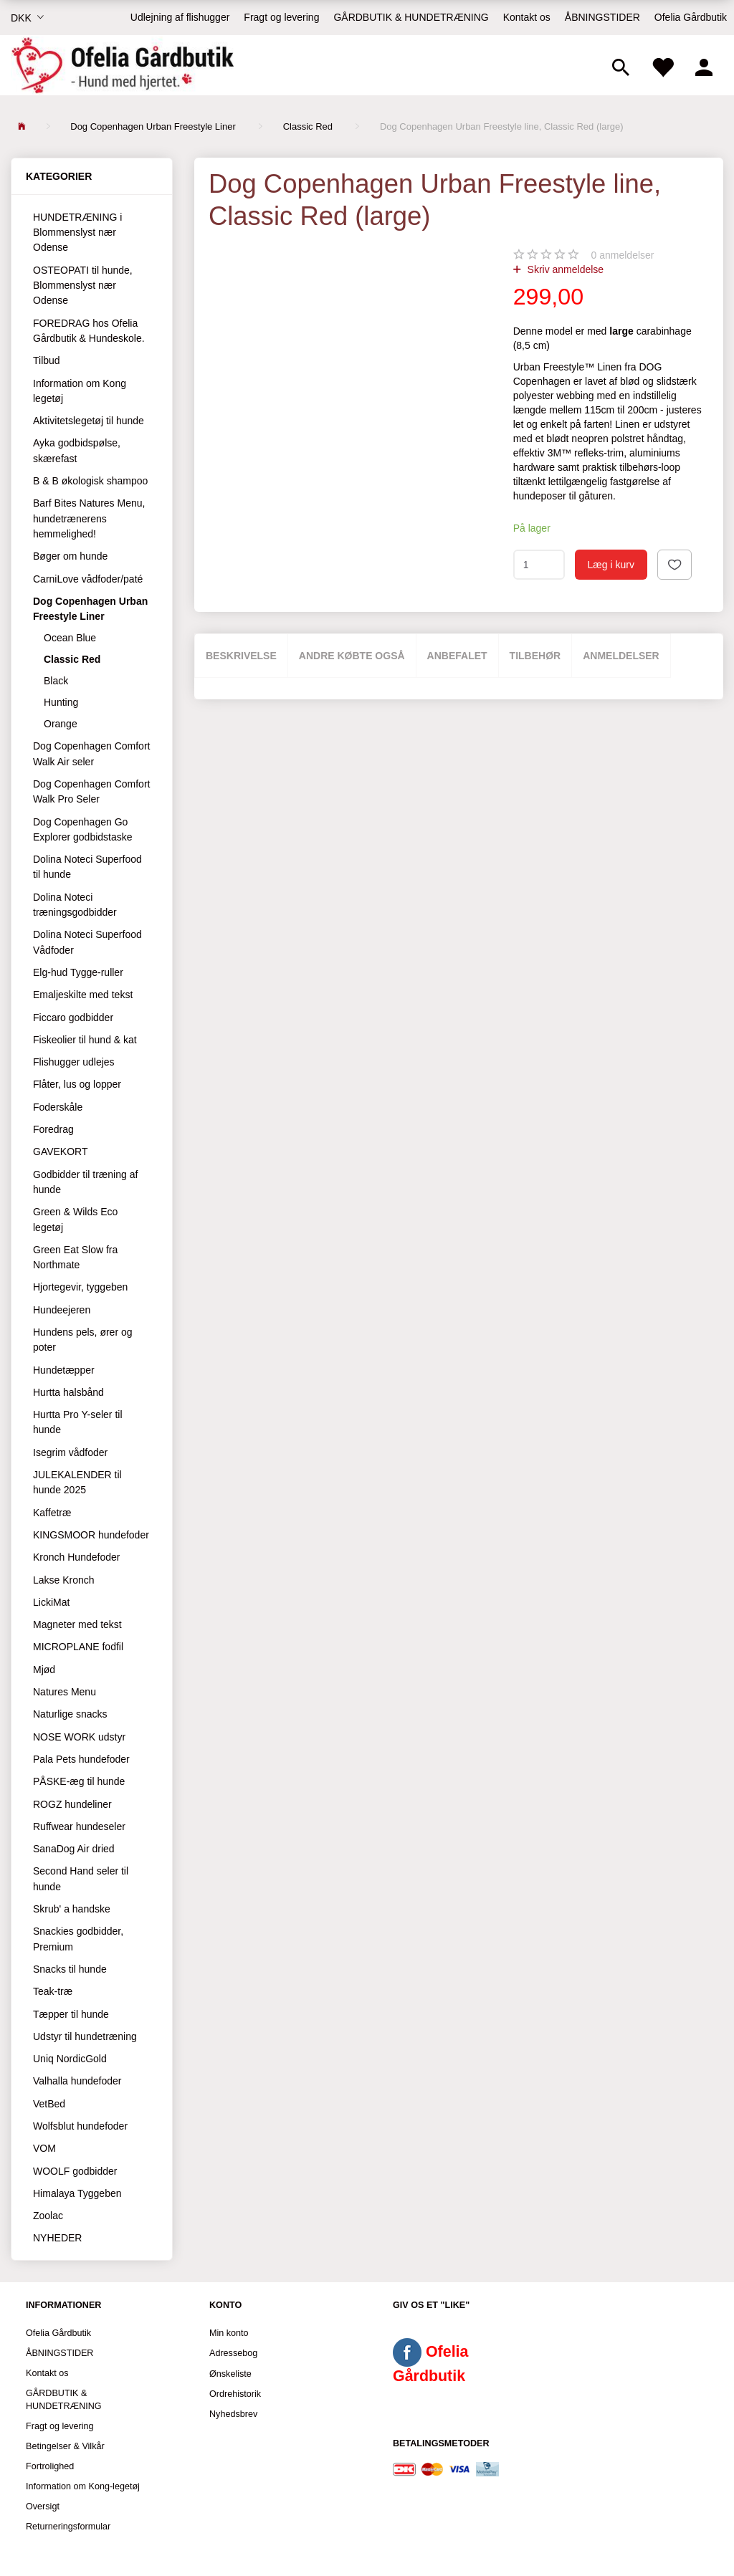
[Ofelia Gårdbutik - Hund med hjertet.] (122, 65)
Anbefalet (457, 655)
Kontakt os (526, 17)
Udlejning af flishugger (180, 17)
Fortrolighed (50, 2466)
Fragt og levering (281, 17)
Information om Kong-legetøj (83, 2486)
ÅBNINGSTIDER (602, 17)
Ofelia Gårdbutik (690, 17)
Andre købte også (352, 655)
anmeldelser (622, 255)
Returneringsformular (68, 2527)
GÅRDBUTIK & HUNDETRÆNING (410, 17)
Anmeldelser (621, 655)
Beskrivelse (241, 655)
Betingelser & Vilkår (65, 2446)
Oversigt (42, 2506)
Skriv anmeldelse (564, 269)
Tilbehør (535, 655)
